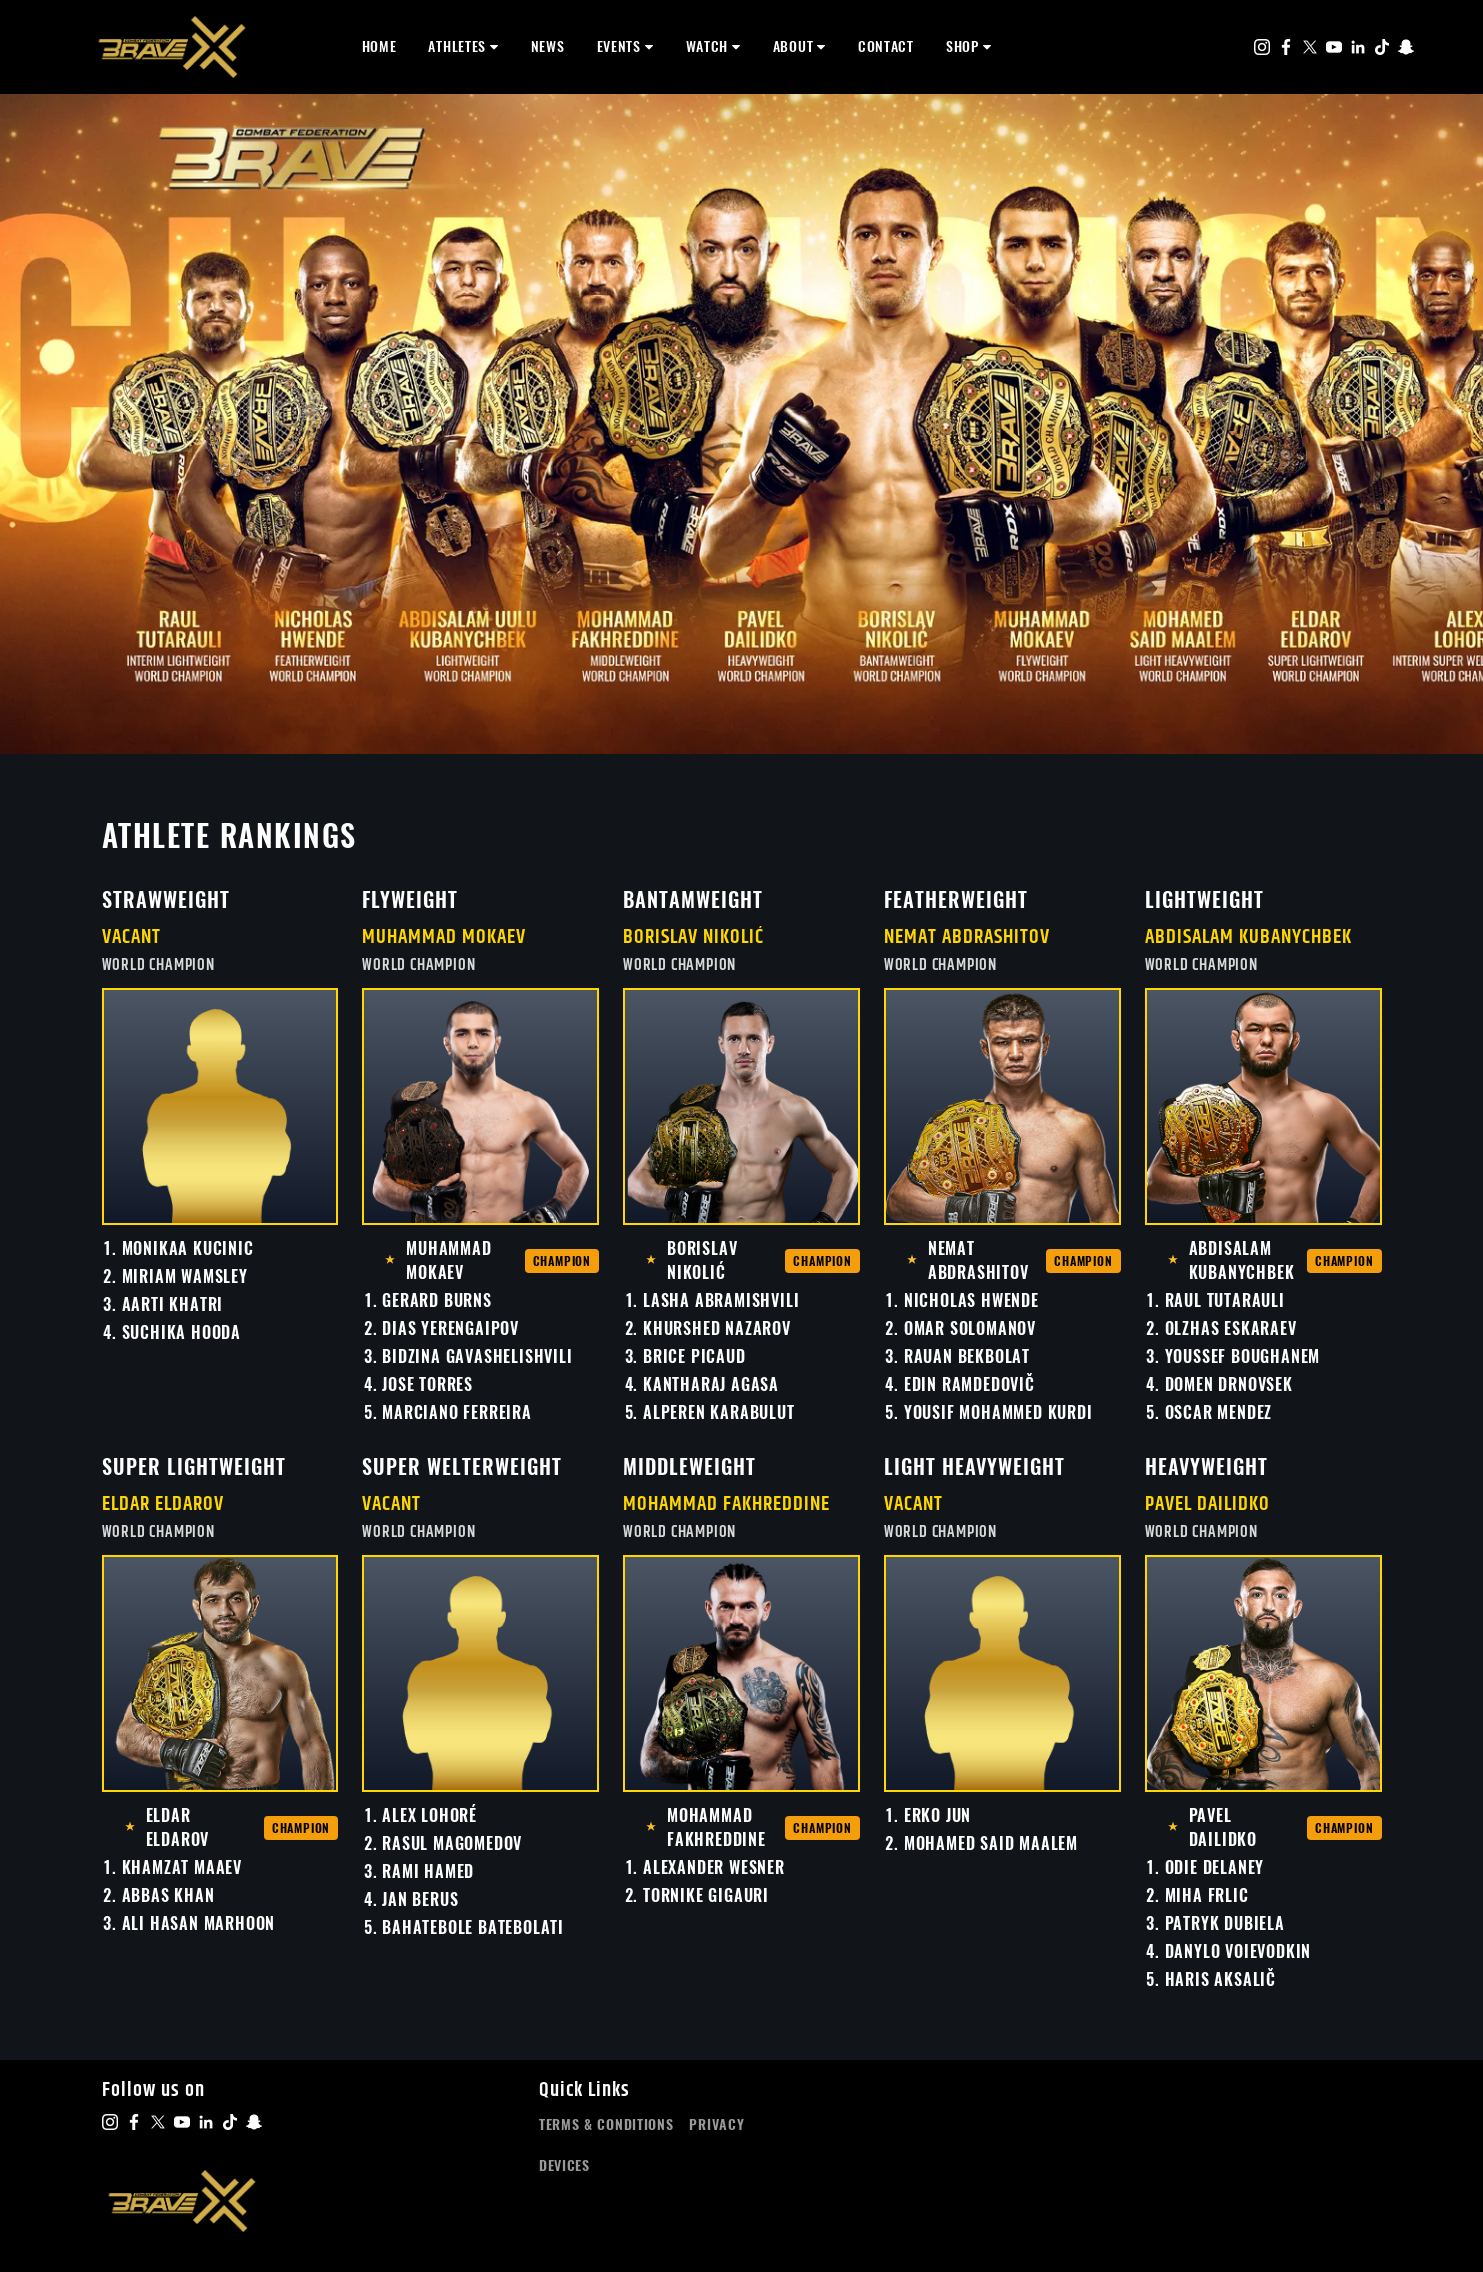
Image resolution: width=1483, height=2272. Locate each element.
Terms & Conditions (606, 2124)
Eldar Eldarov (163, 1504)
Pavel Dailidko (1207, 1504)
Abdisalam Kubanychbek (1248, 937)
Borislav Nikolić (693, 937)
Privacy (716, 2124)
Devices (564, 2165)
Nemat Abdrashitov (967, 937)
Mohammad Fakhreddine (726, 1504)
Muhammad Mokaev (444, 937)
